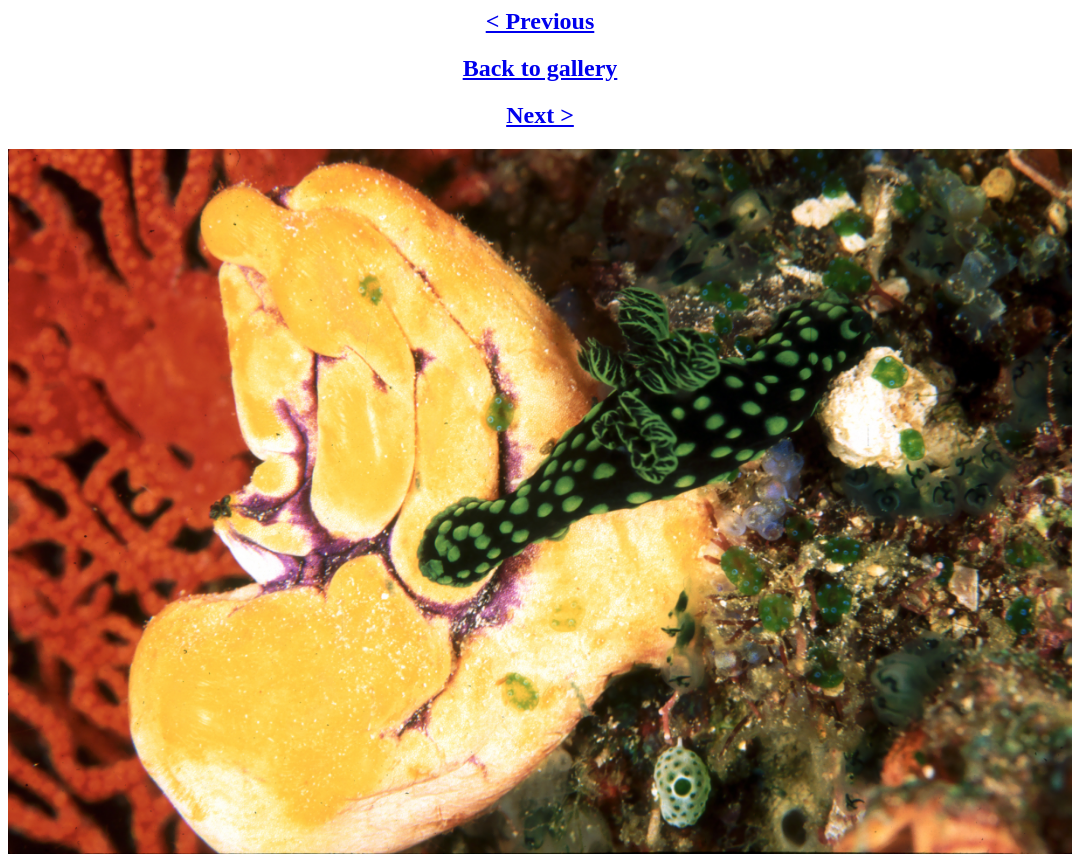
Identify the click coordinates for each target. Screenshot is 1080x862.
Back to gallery (540, 68)
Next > (540, 115)
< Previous (540, 21)
